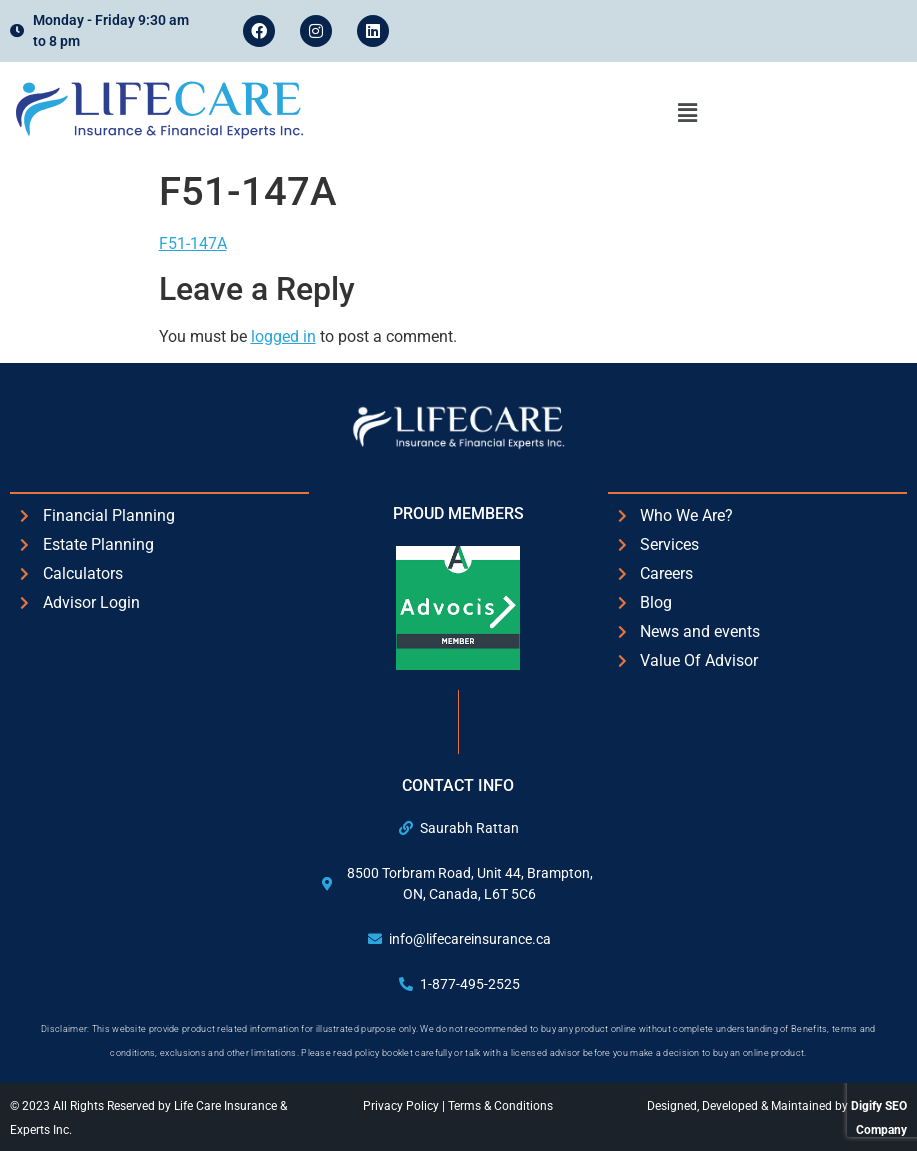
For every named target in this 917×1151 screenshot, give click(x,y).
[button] (688, 113)
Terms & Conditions (500, 1106)
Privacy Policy (402, 1106)
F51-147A (193, 243)
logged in (283, 336)
